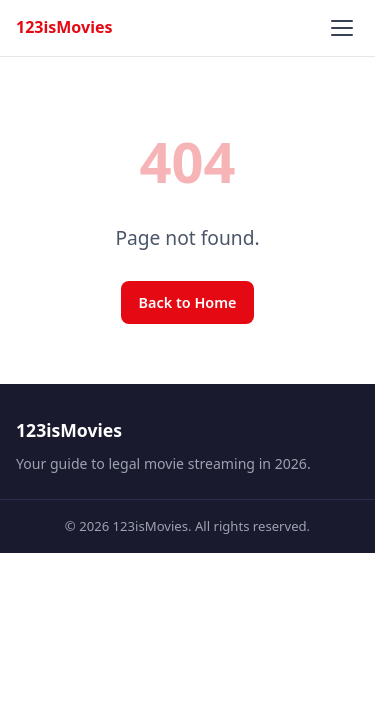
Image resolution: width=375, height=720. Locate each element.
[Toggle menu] (342, 28)
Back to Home (188, 302)
